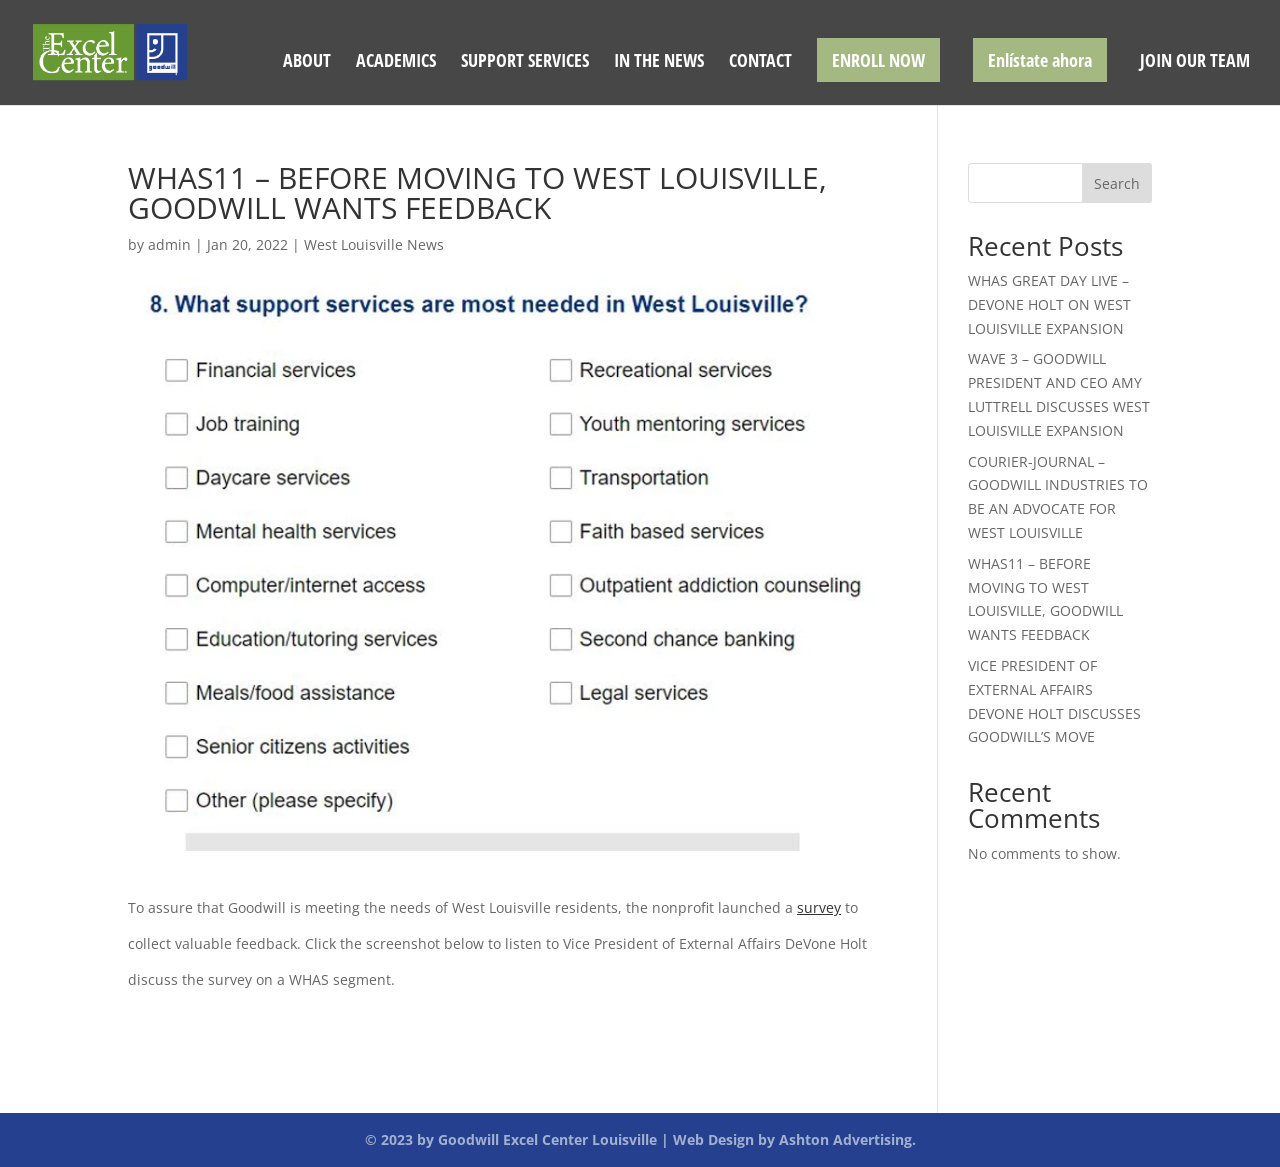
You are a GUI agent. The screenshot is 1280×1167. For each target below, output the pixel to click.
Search (1117, 183)
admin (169, 244)
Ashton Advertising (845, 1139)
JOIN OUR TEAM (1195, 62)
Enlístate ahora (1040, 60)
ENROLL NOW (878, 60)
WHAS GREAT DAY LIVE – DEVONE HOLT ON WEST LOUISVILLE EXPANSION (1049, 304)
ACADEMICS (396, 62)
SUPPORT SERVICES (525, 62)
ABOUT (307, 62)
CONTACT (760, 62)
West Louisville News (374, 244)
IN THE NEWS (659, 62)
